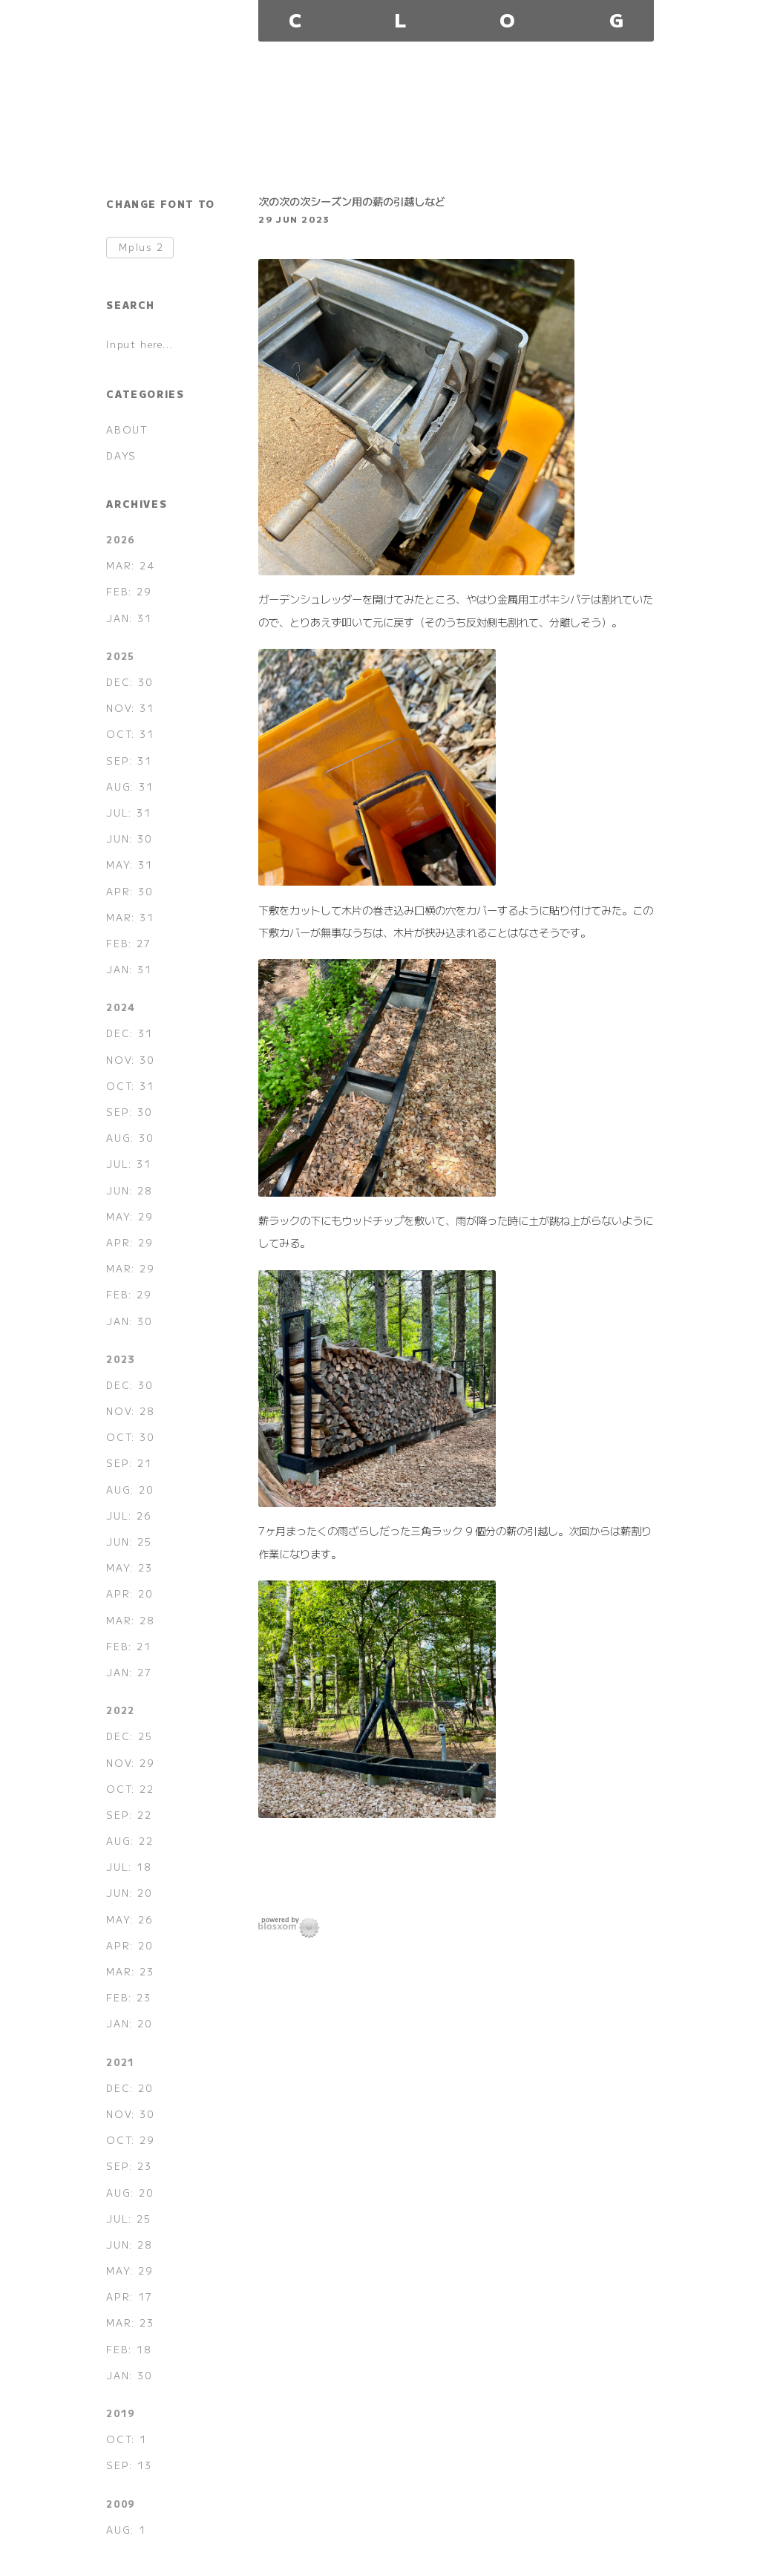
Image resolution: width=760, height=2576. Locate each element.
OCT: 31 (130, 734)
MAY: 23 (129, 1567)
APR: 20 (129, 1593)
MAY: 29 (129, 1216)
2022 (120, 1710)
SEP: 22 (128, 1815)
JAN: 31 (128, 618)
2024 (120, 1007)
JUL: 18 (128, 1867)
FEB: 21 (128, 1646)
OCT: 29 (130, 2140)
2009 (120, 2504)
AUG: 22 (129, 1841)
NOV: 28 (130, 1411)
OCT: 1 (126, 2439)
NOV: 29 (130, 1763)
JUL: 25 (128, 2218)
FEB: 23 (128, 1997)
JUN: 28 (128, 1190)
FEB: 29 (128, 591)
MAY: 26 (129, 1919)
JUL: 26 (128, 1515)
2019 (120, 2413)
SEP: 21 (128, 1463)
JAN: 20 (128, 2023)
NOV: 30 (130, 1060)
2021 (120, 2062)
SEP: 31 (128, 760)
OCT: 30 (130, 1437)
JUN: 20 (128, 1893)
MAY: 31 (129, 864)
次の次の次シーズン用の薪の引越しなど (351, 201)
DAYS (121, 455)
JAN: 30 (128, 1321)
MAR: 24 (130, 565)
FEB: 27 (128, 943)
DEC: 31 (129, 1033)
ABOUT (127, 429)
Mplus (141, 248)
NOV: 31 (130, 708)
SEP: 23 (128, 2166)
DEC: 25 (129, 1736)
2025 (120, 656)
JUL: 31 (128, 812)
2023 (120, 1359)
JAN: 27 (128, 1672)
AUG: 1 (126, 2530)
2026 (120, 539)
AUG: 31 (129, 786)
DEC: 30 (129, 682)
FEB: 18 (128, 2349)
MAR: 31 (130, 917)
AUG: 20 (129, 1489)
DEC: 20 (129, 2088)
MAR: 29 (130, 1268)
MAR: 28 (130, 1620)
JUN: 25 (128, 1541)
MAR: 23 (130, 1971)
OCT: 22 (130, 1789)
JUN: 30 (128, 838)
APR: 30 (129, 891)
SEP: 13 (128, 2465)
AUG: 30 (129, 1138)
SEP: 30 (128, 1112)
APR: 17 (129, 2296)
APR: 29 (129, 1242)
